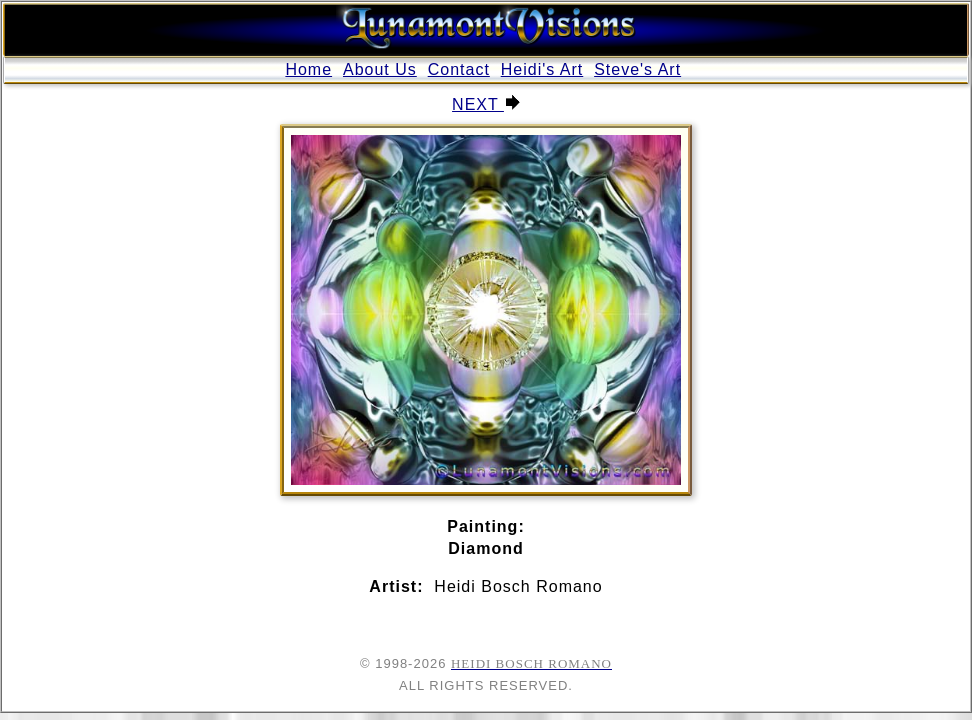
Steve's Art (637, 69)
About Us (380, 69)
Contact (459, 69)
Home (308, 69)
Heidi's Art (542, 69)
